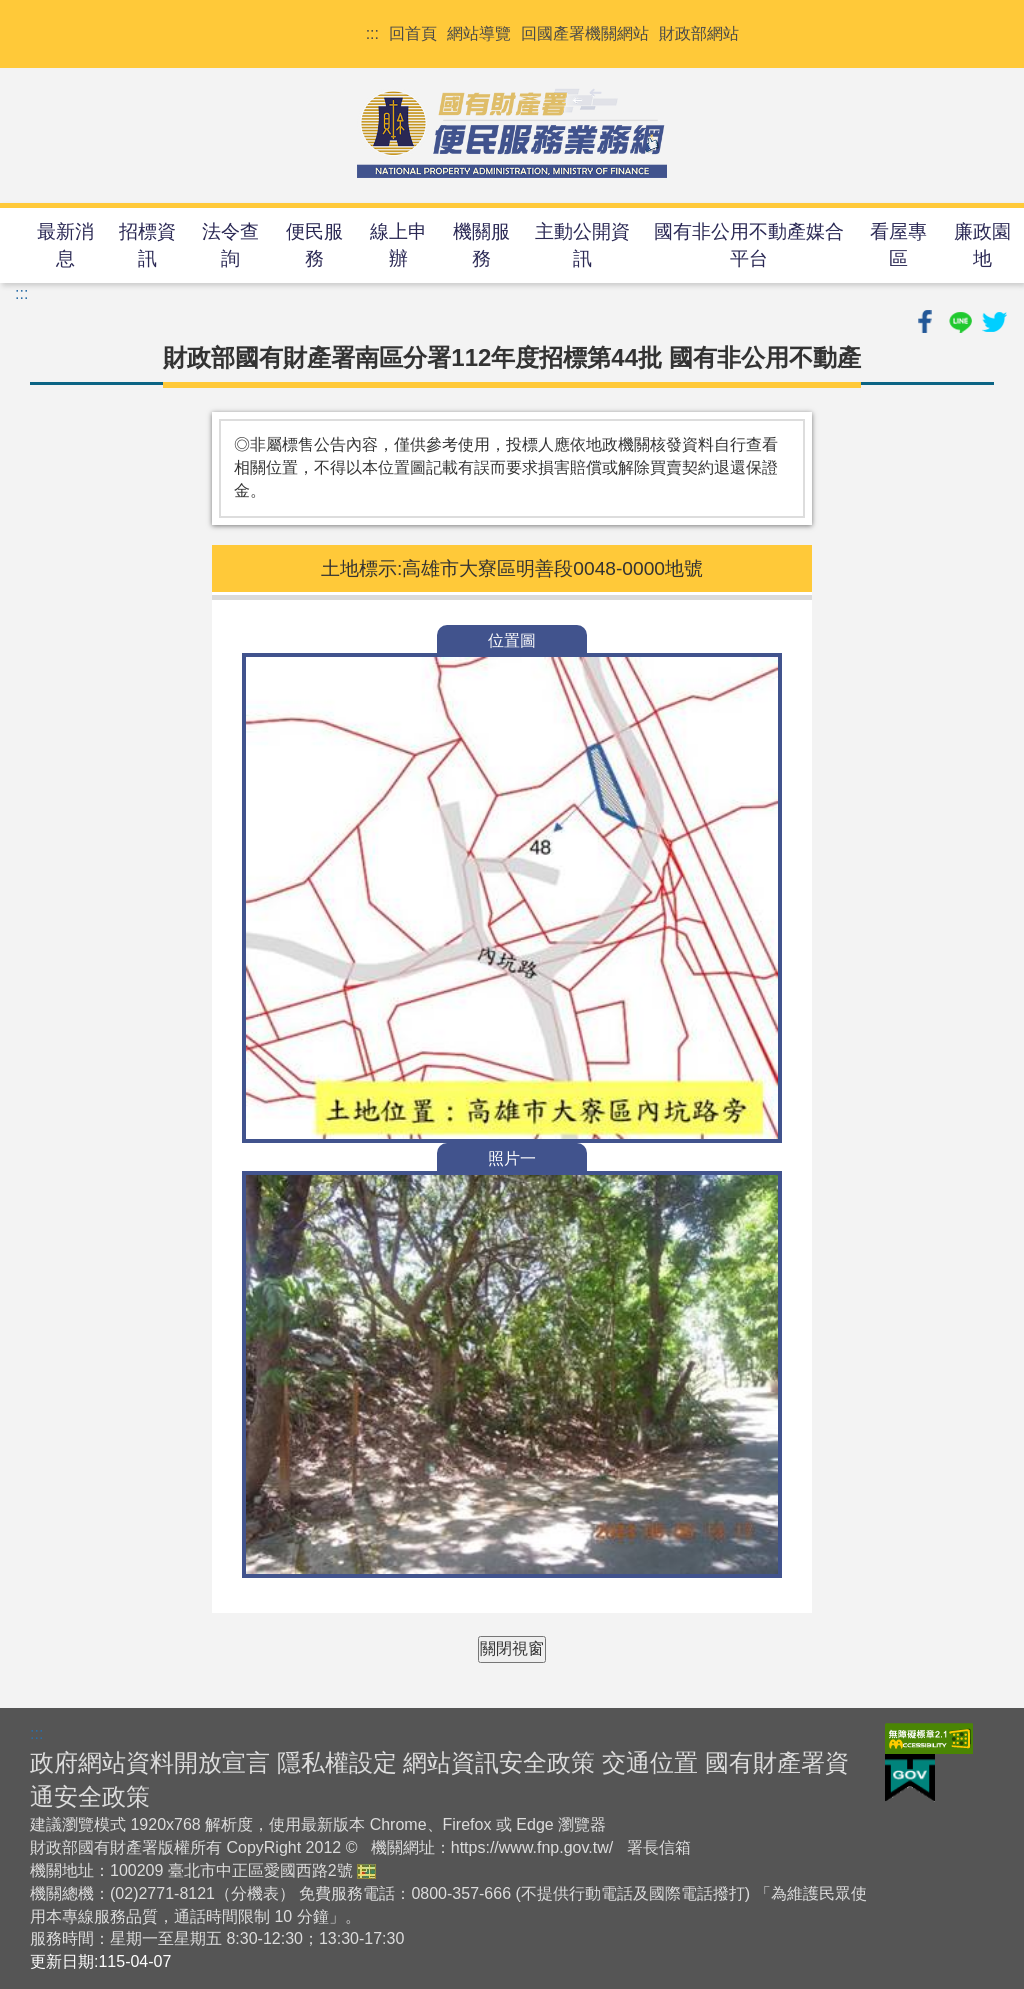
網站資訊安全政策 (499, 1762)
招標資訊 (147, 245)
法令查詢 (230, 245)
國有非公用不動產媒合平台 (749, 245)
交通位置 (650, 1762)
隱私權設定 (337, 1762)
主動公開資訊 (582, 245)
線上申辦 (398, 245)
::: (372, 33)
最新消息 (65, 245)
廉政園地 (982, 245)
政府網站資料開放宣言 (150, 1762)
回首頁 (413, 33)
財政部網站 (699, 33)
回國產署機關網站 (585, 33)
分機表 (255, 1893)
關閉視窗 (512, 1648)
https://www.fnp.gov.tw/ (532, 1847)
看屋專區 (898, 245)
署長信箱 (659, 1847)
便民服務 (314, 245)
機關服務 (481, 245)
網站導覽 (479, 33)
